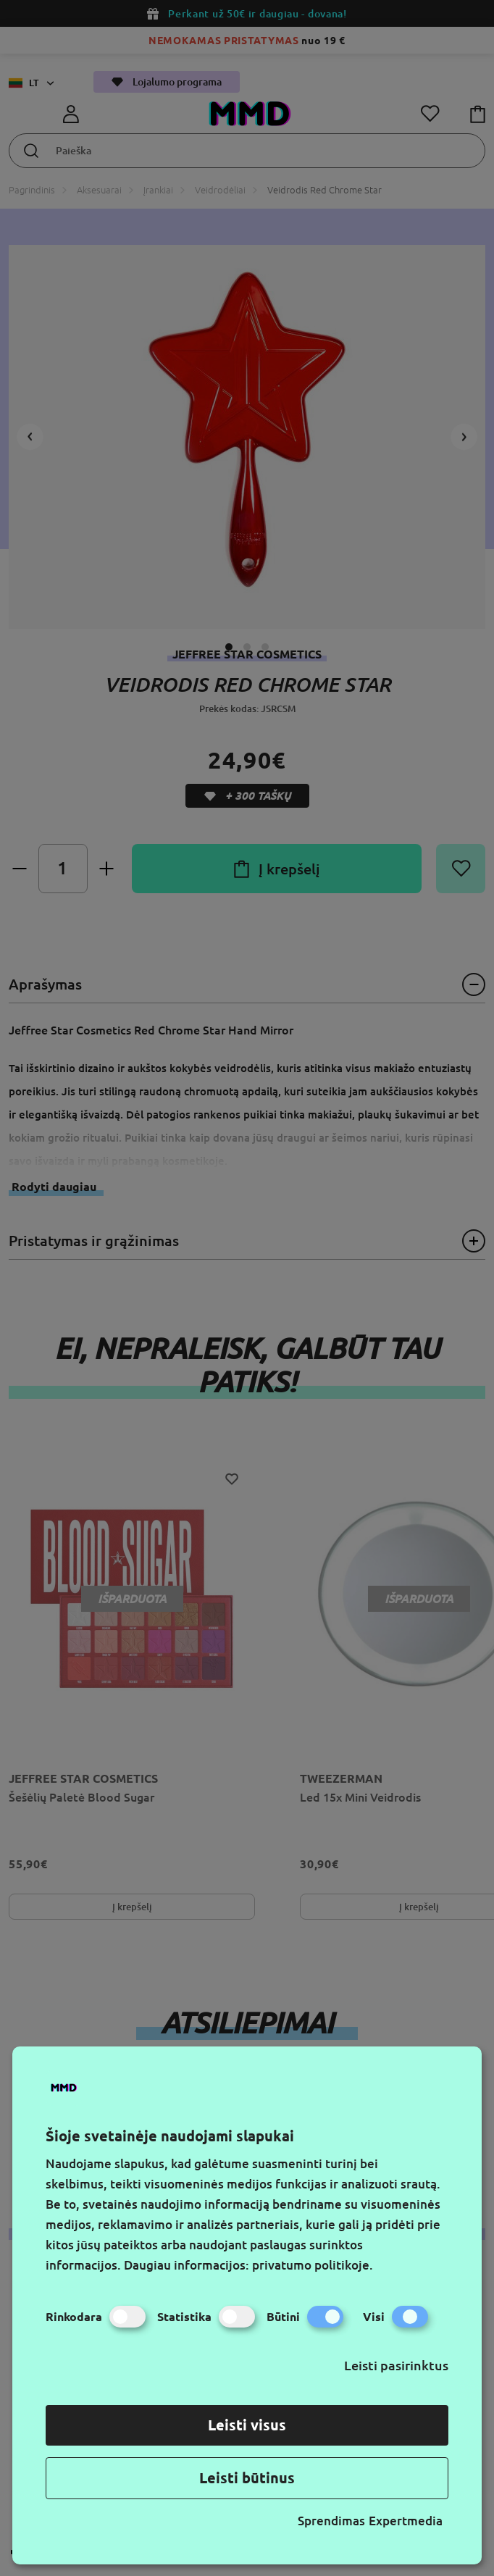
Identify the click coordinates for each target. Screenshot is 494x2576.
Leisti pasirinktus (396, 2365)
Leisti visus (247, 2425)
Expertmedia (406, 2520)
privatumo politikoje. (312, 2265)
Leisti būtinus (247, 2478)
